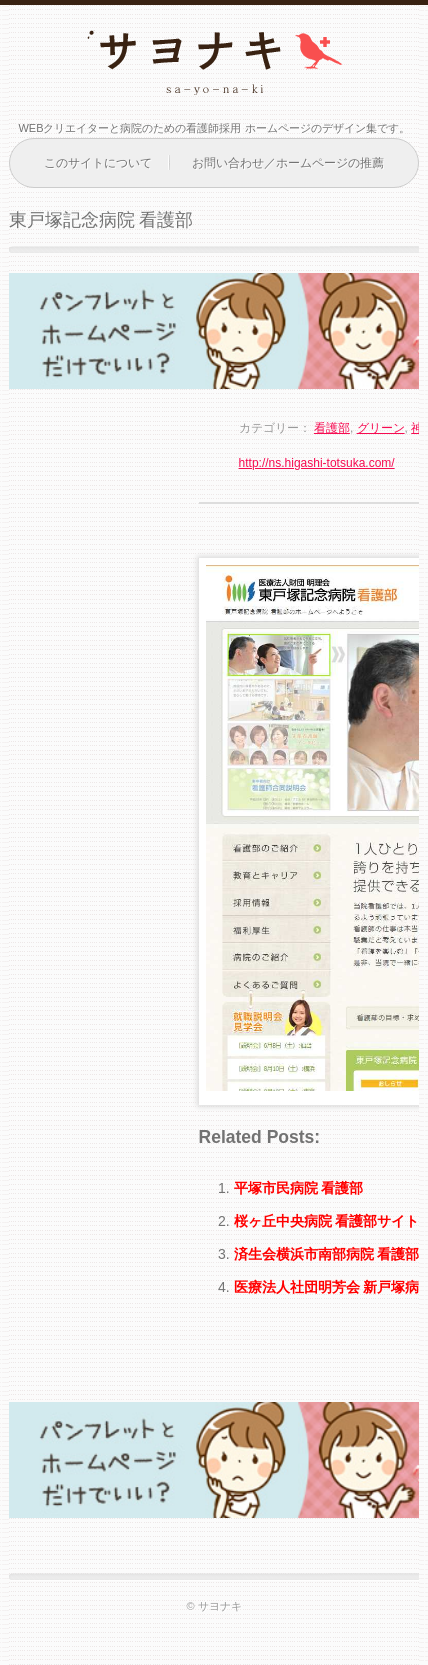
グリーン (381, 428)
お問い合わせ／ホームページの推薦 (288, 163)
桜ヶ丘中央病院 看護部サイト (327, 1221)
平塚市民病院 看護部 (299, 1188)
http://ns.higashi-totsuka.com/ (317, 463)
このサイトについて (98, 163)
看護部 (332, 428)
